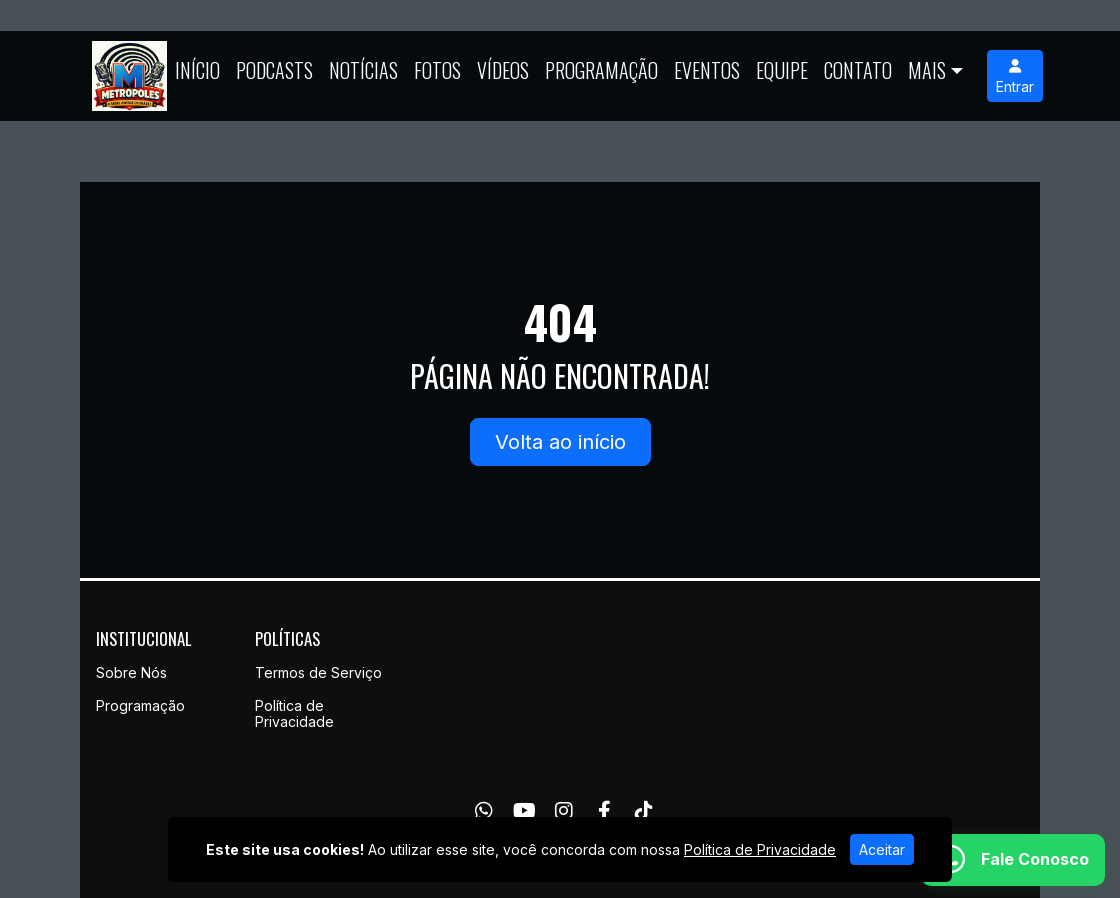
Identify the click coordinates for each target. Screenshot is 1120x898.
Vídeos (503, 70)
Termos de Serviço (318, 672)
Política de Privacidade (294, 714)
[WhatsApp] (484, 811)
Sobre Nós (131, 672)
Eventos (707, 70)
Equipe (782, 70)
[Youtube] (524, 811)
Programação (601, 70)
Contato (858, 70)
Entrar (1015, 77)
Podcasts (274, 70)
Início (197, 70)
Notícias (363, 70)
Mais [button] (927, 70)
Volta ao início (560, 442)
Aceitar (882, 849)
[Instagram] (564, 811)
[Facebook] (604, 811)
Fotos (437, 70)
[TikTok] (644, 811)
